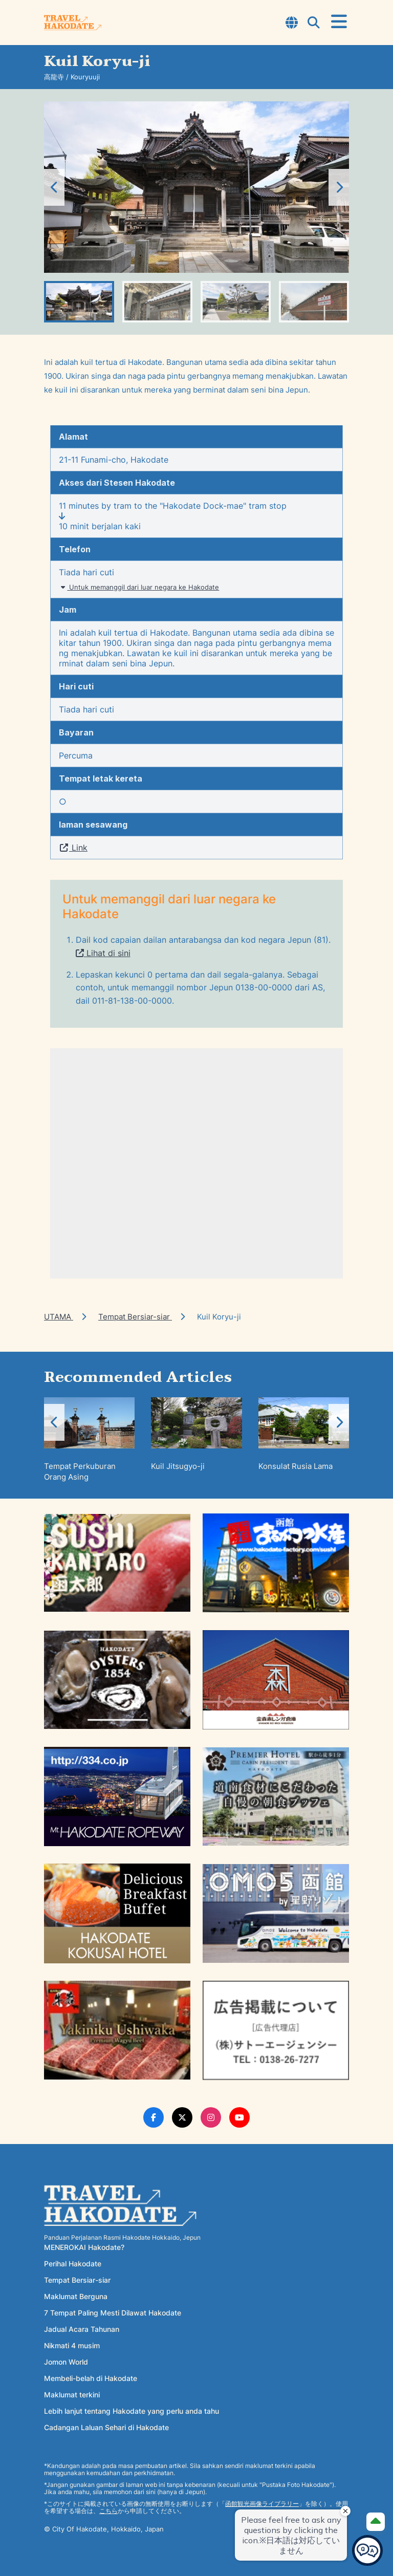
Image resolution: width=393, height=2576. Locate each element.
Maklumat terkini (72, 2394)
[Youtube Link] (239, 2117)
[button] (339, 187)
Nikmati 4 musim (72, 2345)
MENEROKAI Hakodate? (84, 2247)
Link (73, 847)
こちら (108, 2511)
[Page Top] (375, 2522)
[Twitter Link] (182, 2117)
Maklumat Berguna (75, 2296)
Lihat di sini (103, 953)
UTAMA (58, 1317)
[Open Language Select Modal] (291, 23)
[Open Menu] (339, 22)
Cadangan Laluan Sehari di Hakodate (106, 2427)
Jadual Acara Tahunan (81, 2329)
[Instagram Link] (211, 2117)
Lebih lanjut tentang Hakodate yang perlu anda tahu (131, 2411)
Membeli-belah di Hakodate (90, 2378)
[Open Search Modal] (313, 23)
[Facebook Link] (153, 2117)
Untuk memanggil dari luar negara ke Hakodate (139, 587)
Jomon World (66, 2361)
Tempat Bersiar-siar (135, 1317)
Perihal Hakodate (72, 2263)
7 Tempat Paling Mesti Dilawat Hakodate (112, 2312)
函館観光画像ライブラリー (262, 2503)
